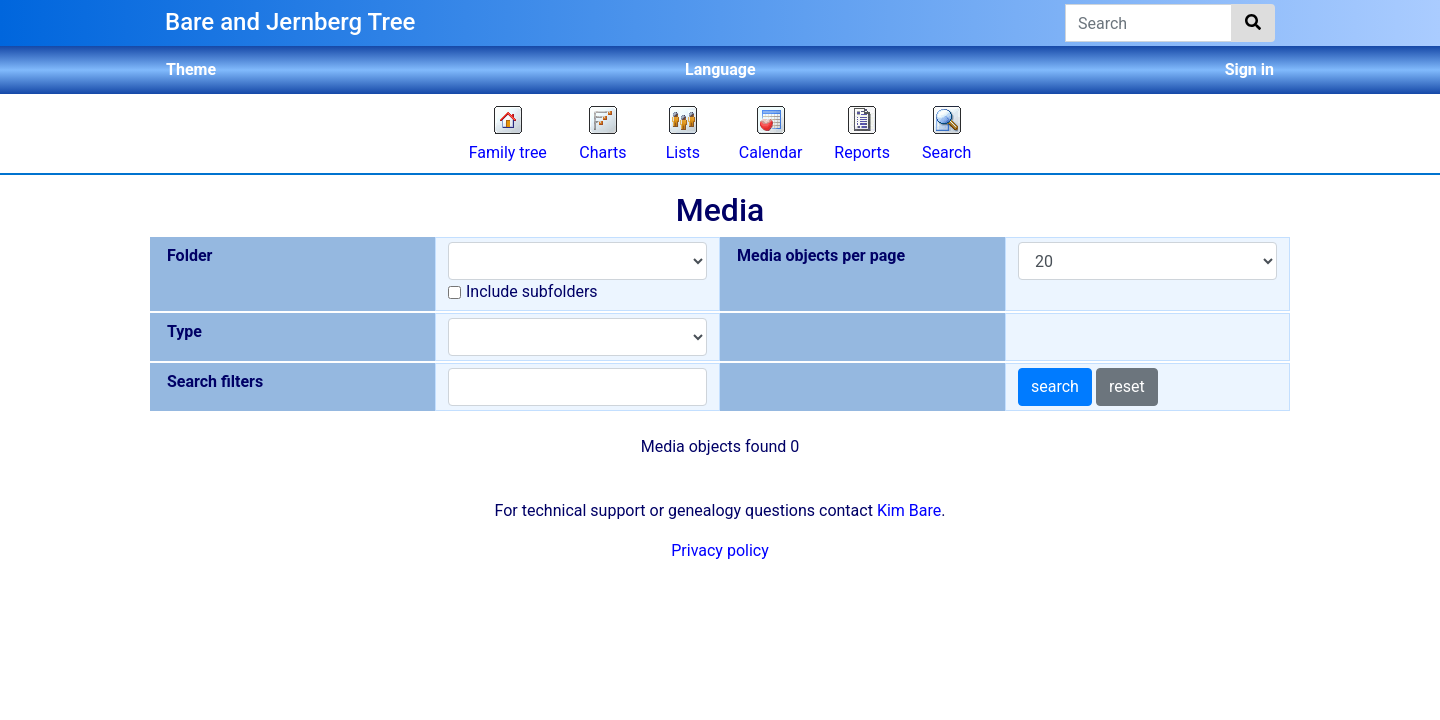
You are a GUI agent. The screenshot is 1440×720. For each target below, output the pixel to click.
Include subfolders (532, 291)
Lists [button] (683, 152)
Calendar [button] (770, 152)
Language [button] (720, 69)
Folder (189, 255)
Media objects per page (821, 255)
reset (1127, 386)
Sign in (1249, 69)
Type (184, 331)
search (1055, 386)
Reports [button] (862, 152)
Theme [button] (191, 69)
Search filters (215, 381)
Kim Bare (909, 510)
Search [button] (946, 152)
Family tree (508, 152)
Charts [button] (602, 152)
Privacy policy (720, 550)
